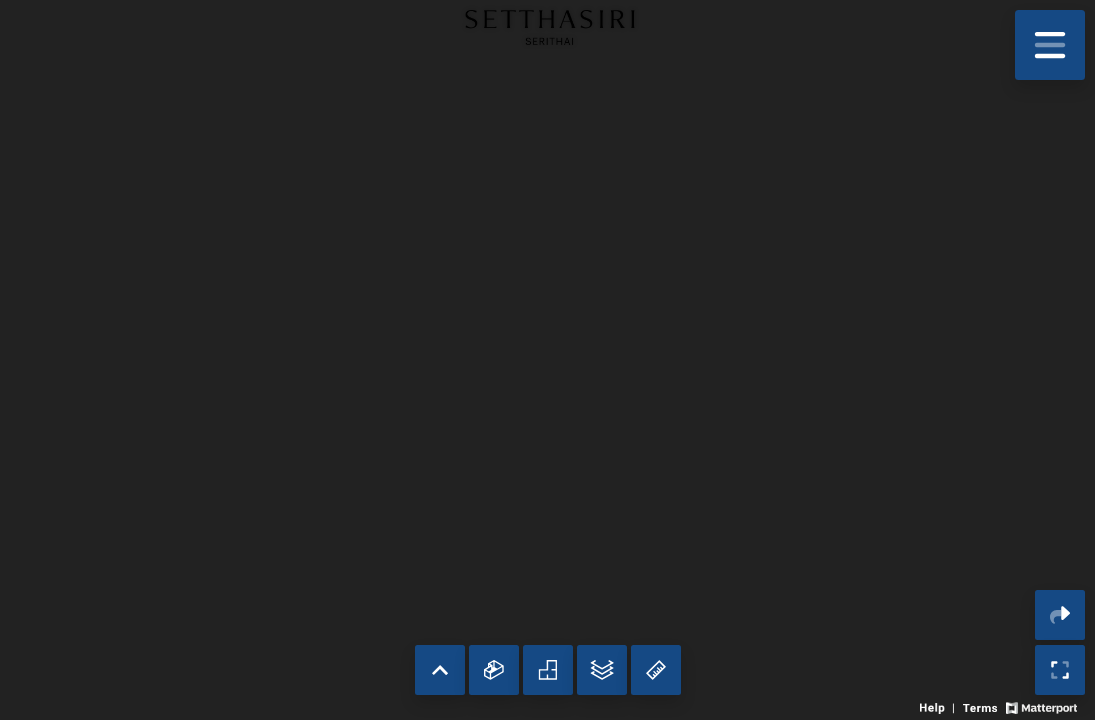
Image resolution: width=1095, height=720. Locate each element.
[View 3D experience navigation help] (939, 706)
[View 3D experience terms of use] (981, 706)
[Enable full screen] (1060, 670)
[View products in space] (1050, 45)
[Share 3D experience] (1060, 615)
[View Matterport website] (1041, 706)
